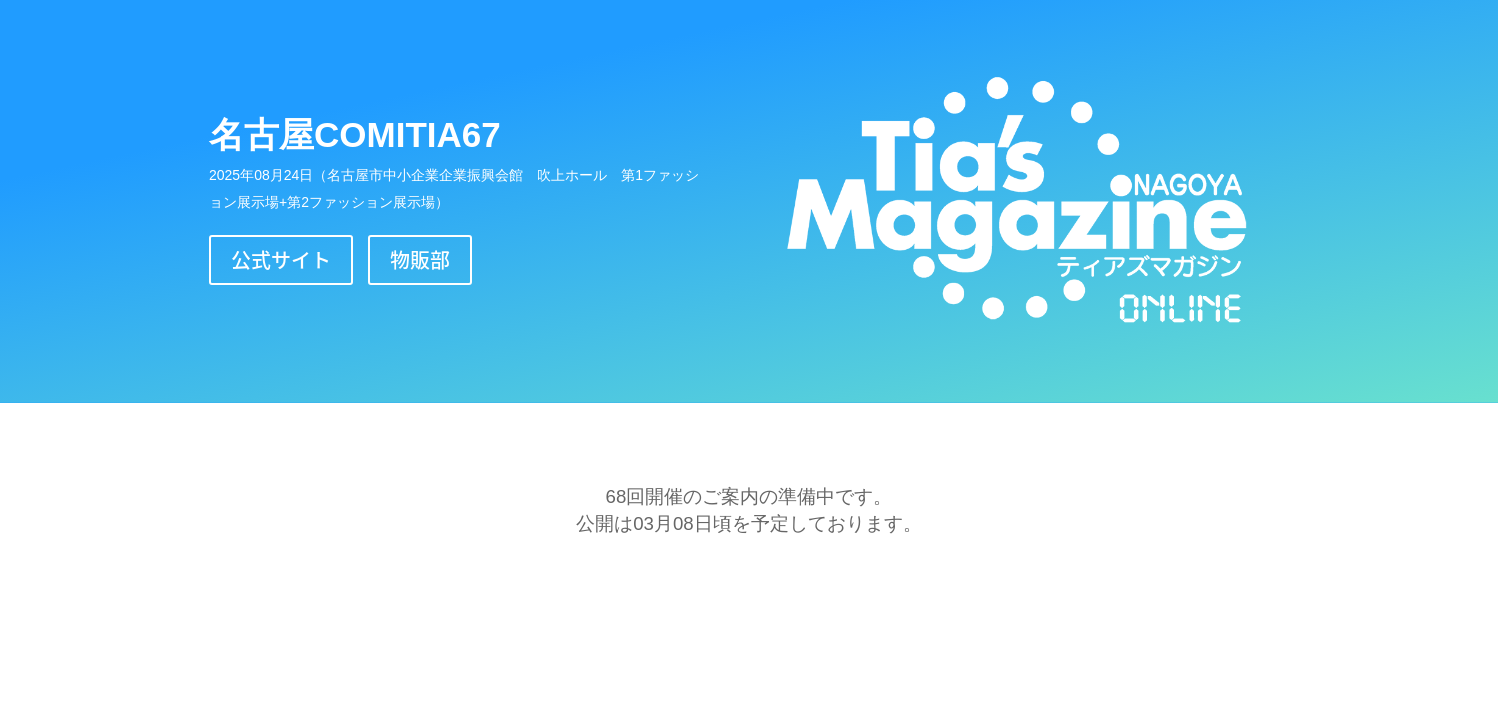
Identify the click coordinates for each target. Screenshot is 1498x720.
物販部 (420, 259)
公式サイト (281, 259)
